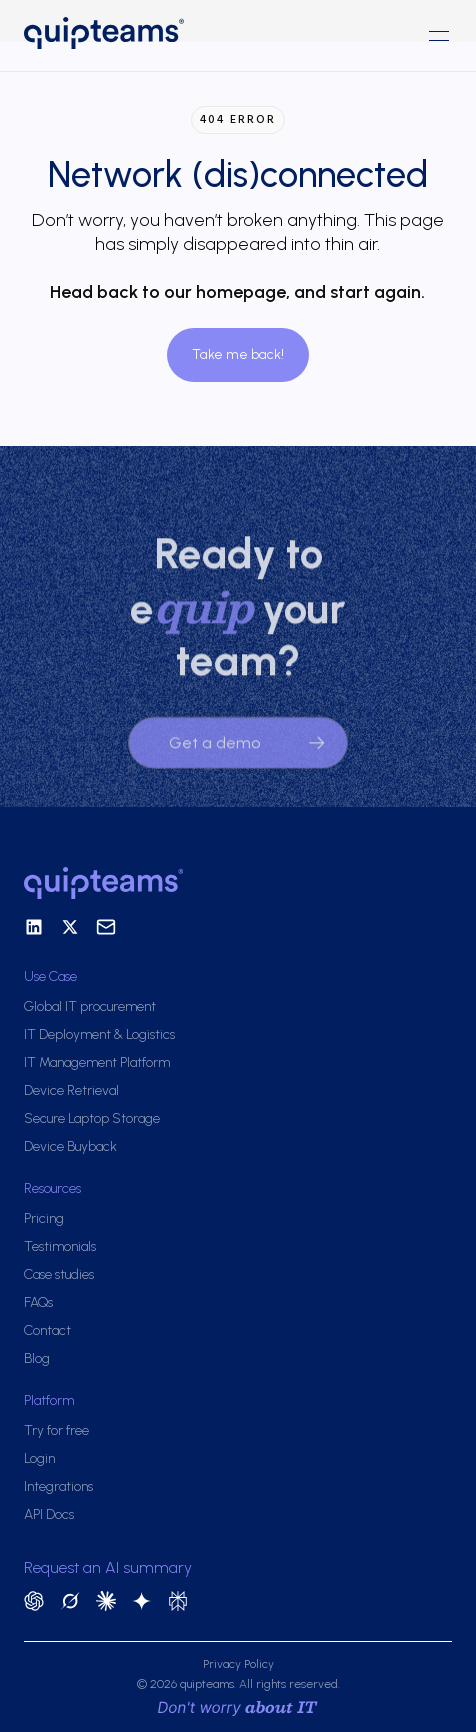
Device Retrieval (71, 1090)
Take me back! (238, 354)
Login (39, 1458)
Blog (37, 1358)
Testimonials (60, 1246)
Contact (47, 1330)
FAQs (38, 1302)
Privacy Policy (238, 1664)
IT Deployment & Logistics (99, 1034)
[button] (439, 36)
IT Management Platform (97, 1062)
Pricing (44, 1218)
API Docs (49, 1514)
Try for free (56, 1430)
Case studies (59, 1274)
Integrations (58, 1486)
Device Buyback (70, 1146)
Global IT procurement (90, 1006)
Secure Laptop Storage (92, 1118)
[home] (131, 36)
